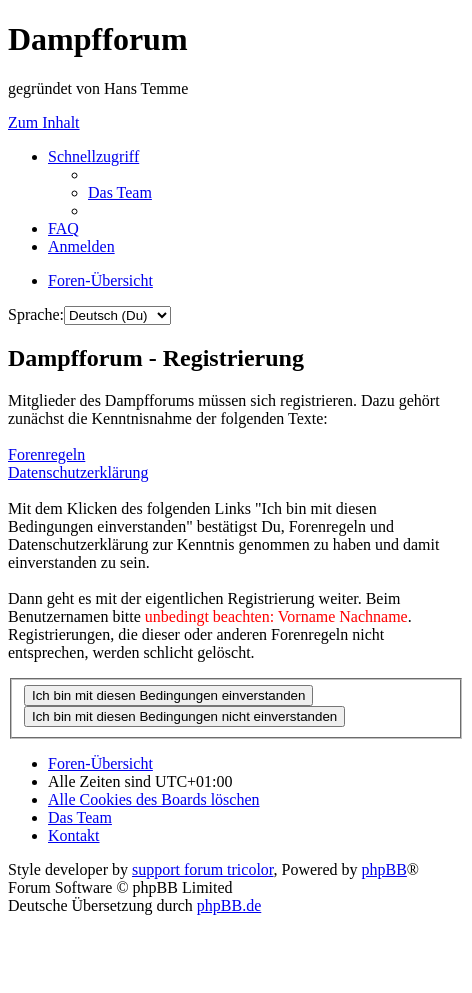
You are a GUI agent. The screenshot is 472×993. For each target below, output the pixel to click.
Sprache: (36, 314)
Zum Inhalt (44, 122)
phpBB (384, 869)
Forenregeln (46, 454)
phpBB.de (229, 905)
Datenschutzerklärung (78, 472)
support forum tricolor (203, 869)
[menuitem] (120, 192)
